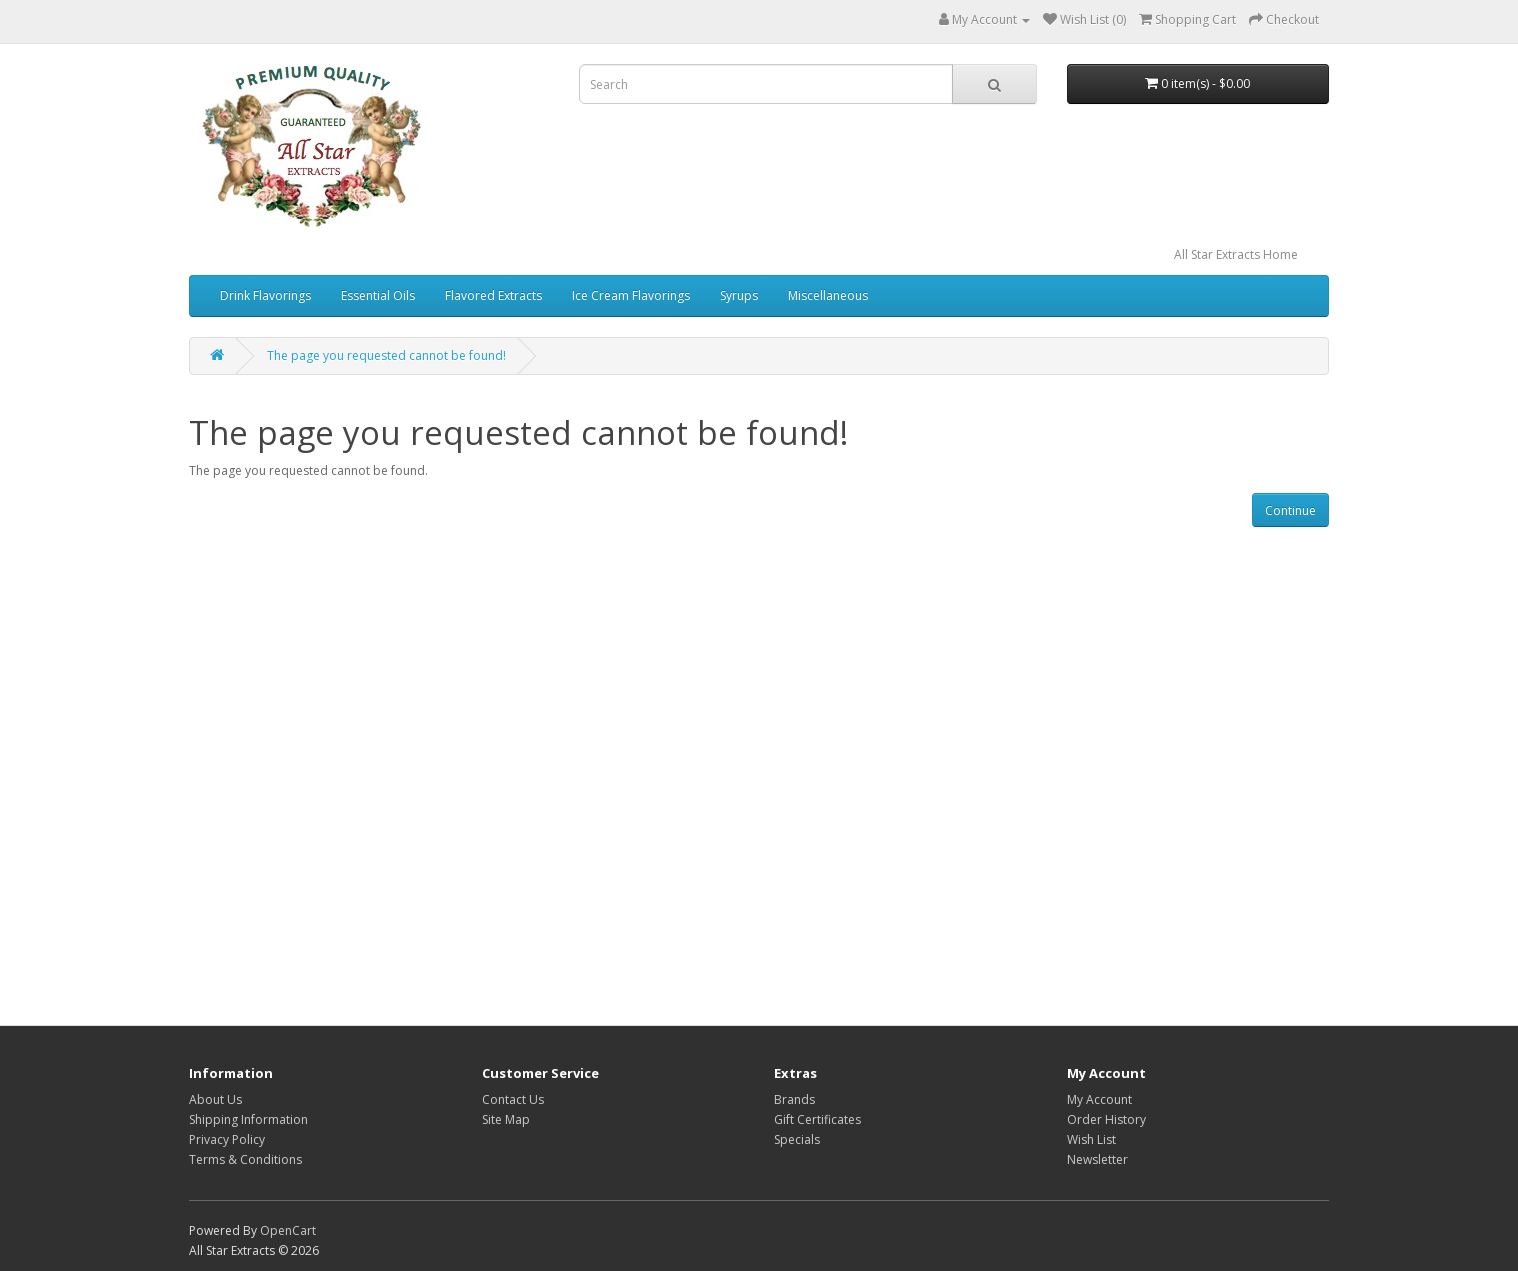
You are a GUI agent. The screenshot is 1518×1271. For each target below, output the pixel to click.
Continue (1290, 510)
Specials (797, 1139)
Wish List (1091, 1139)
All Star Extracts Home (1236, 254)
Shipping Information (248, 1119)
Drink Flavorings (265, 295)
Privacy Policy (227, 1139)
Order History (1106, 1119)
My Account (1099, 1099)
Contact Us (513, 1099)
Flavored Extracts (493, 295)
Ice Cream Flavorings (631, 295)
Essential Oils (378, 295)
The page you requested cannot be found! (386, 355)
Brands (794, 1099)
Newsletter (1097, 1159)
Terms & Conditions (245, 1159)
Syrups (739, 295)
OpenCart (288, 1230)
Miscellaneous (828, 295)
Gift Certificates (817, 1119)
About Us (215, 1099)
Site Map (506, 1119)
